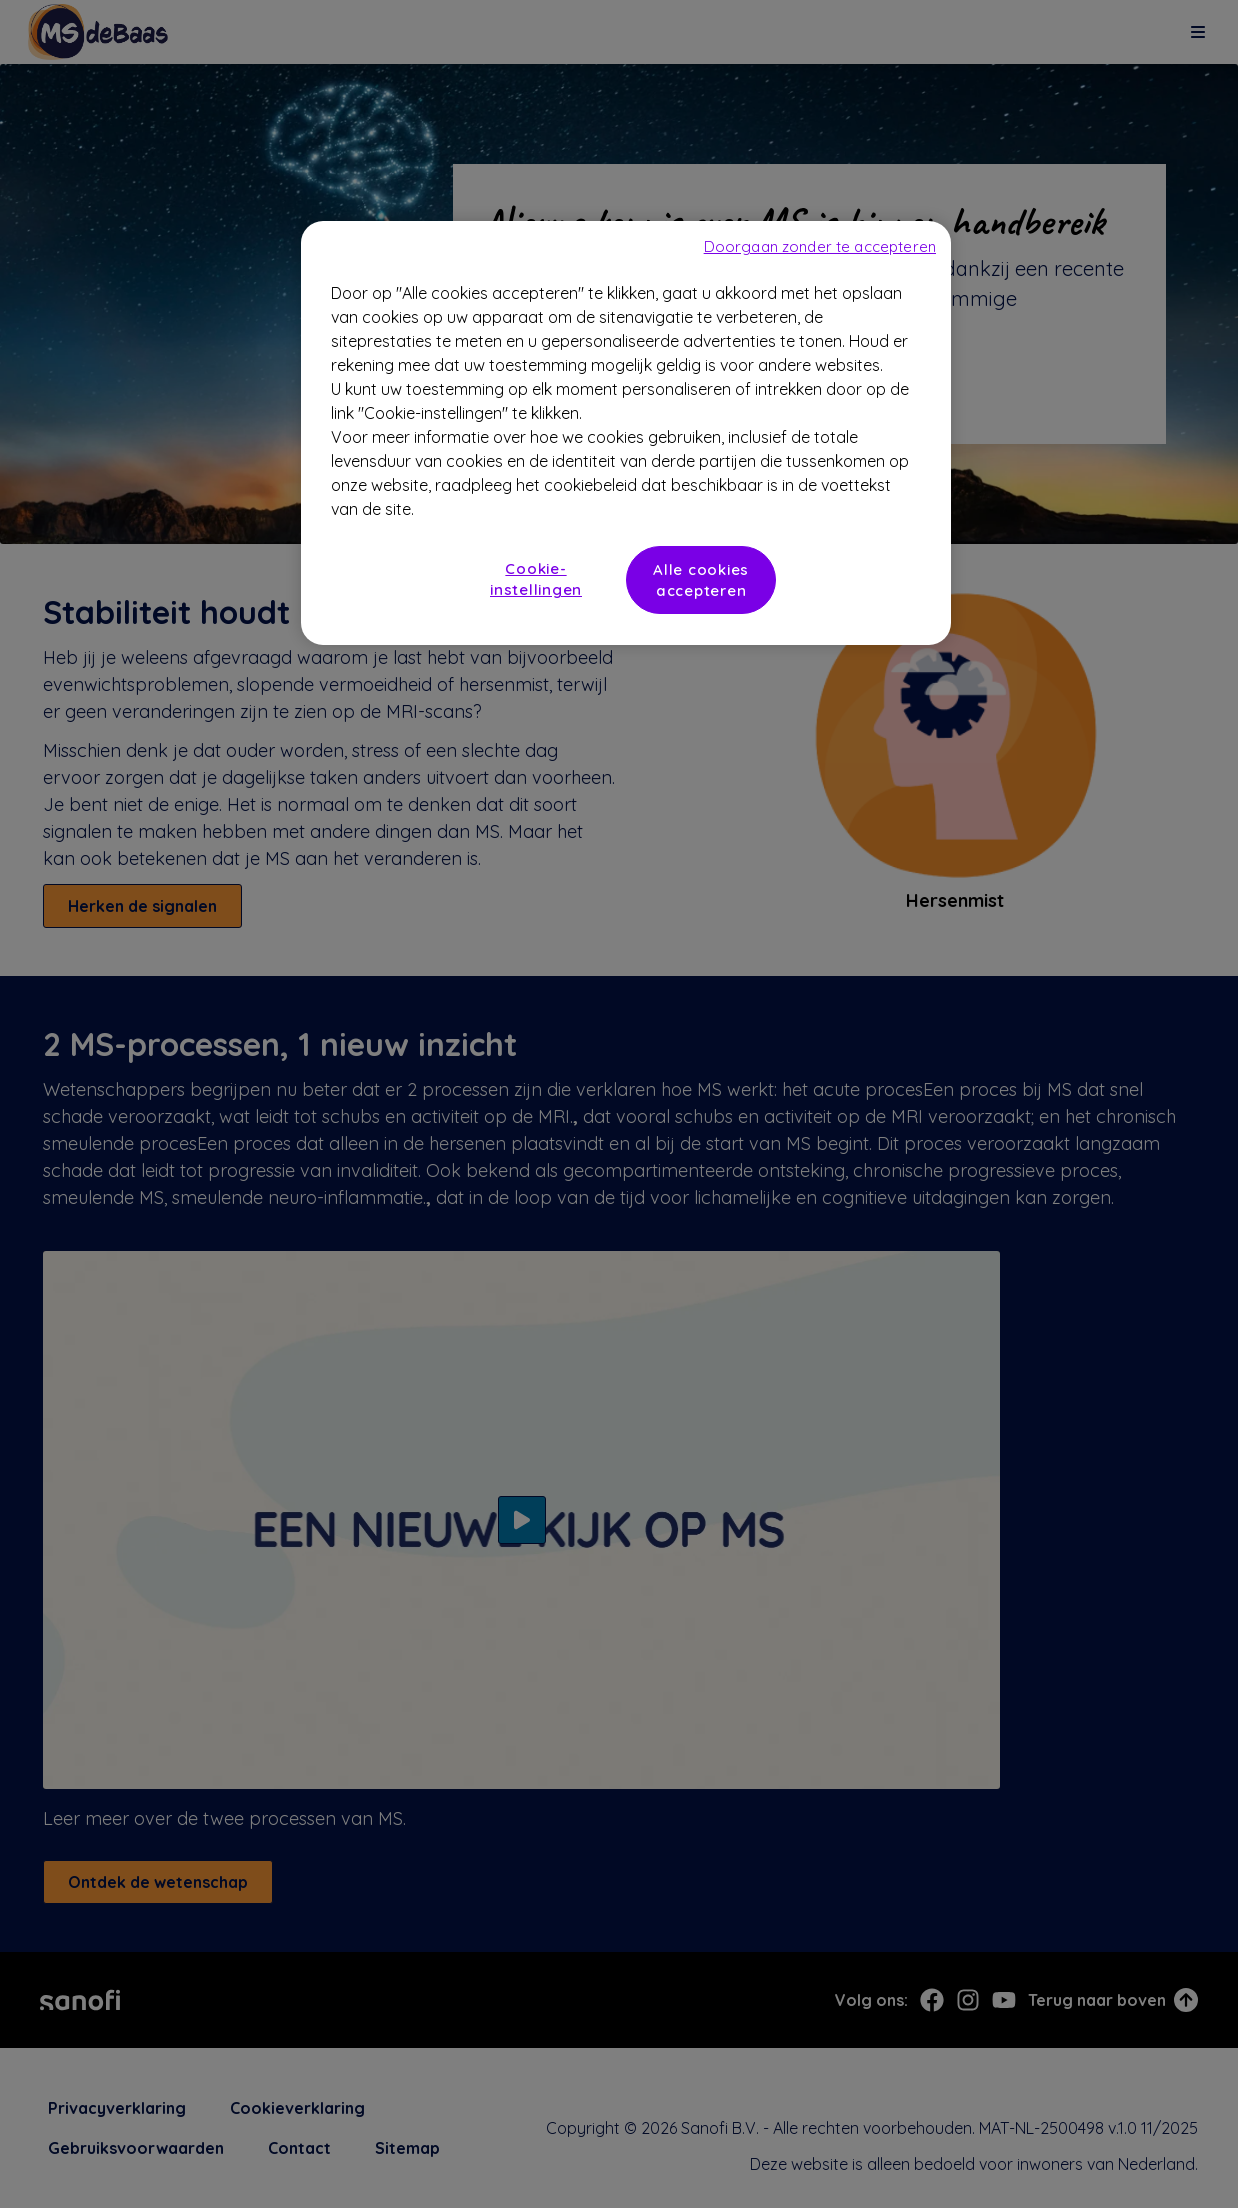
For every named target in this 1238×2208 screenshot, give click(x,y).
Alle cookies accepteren (701, 580)
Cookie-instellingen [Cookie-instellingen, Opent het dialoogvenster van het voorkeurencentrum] (536, 579)
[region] (626, 433)
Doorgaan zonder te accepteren (820, 246)
